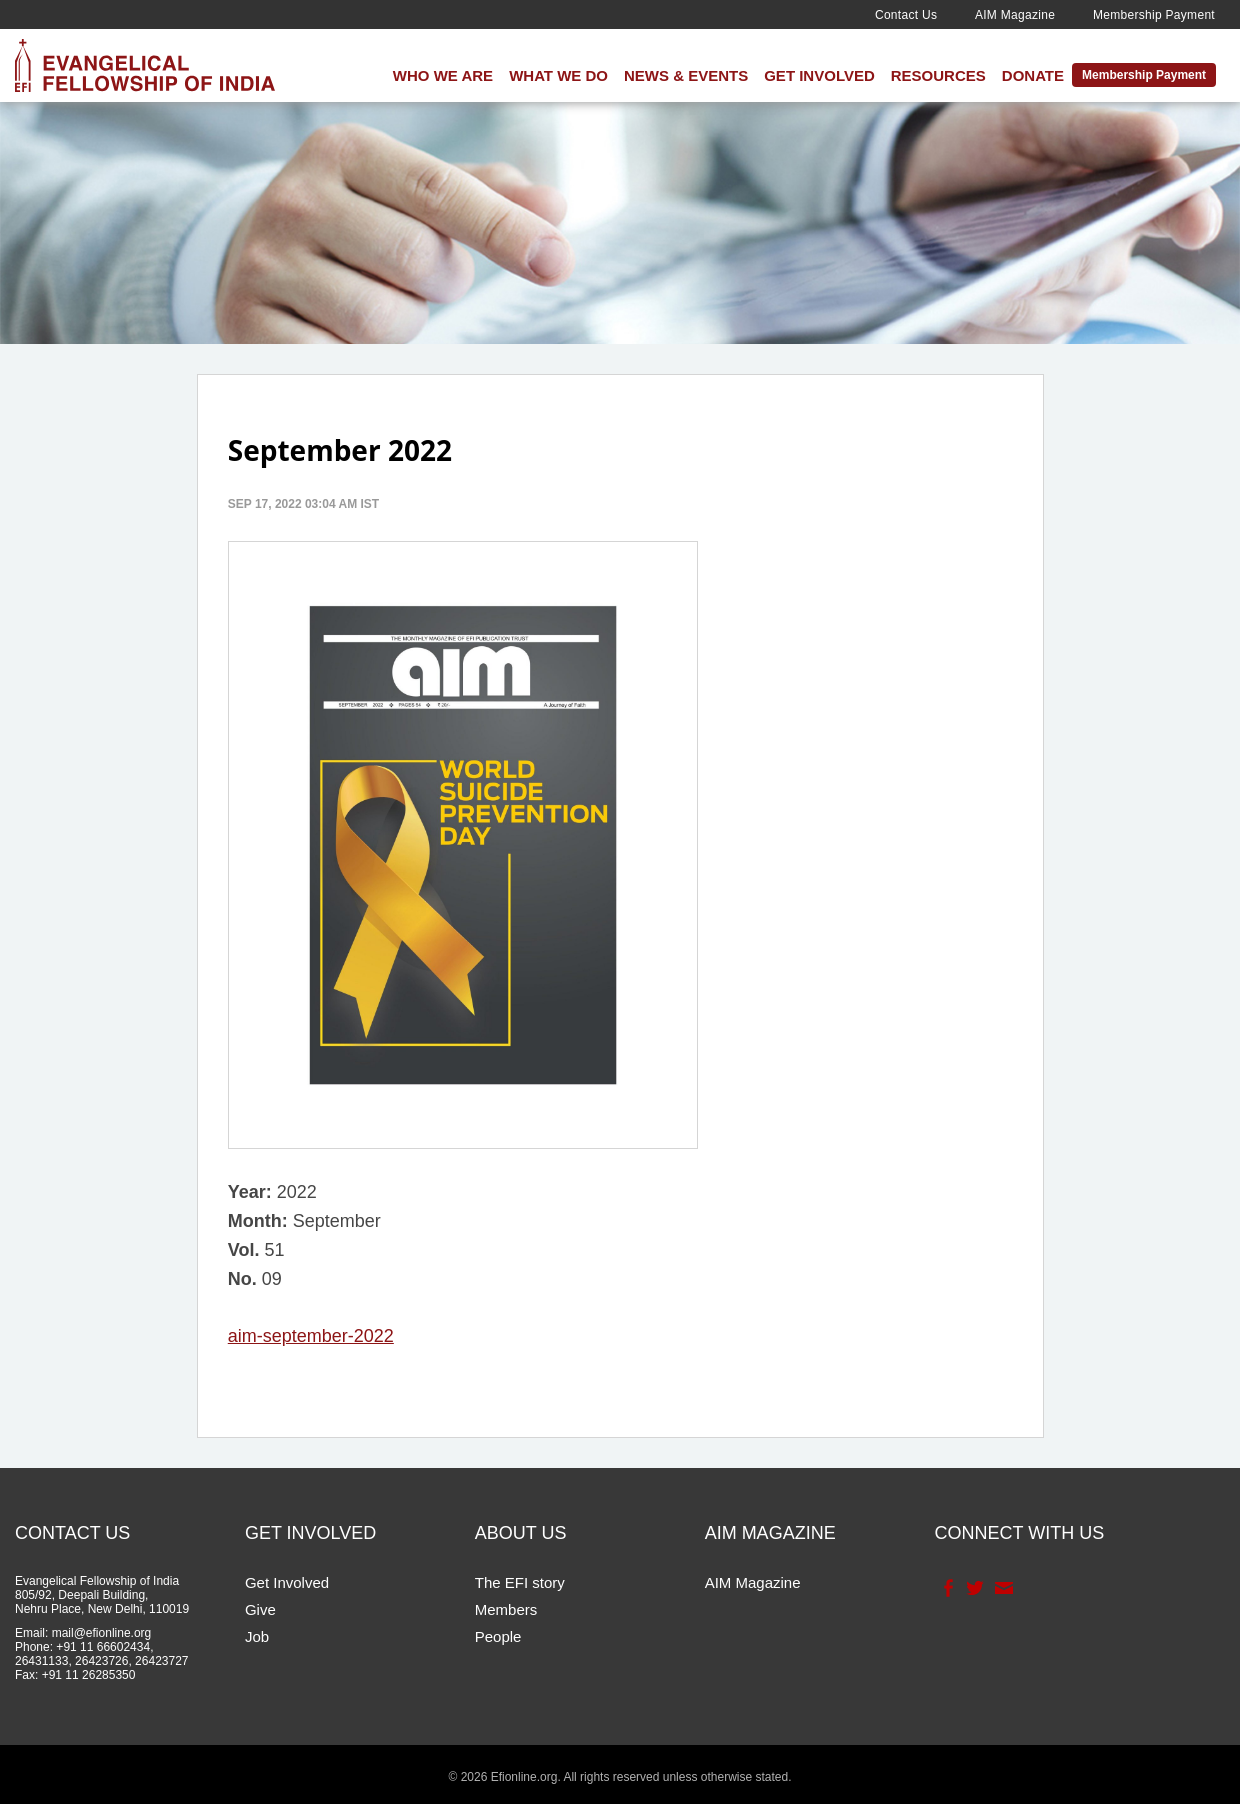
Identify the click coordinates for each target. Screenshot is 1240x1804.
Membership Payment (1154, 15)
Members (506, 1609)
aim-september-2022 (311, 1336)
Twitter (973, 1588)
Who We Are (443, 75)
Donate (1033, 75)
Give (260, 1609)
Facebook (946, 1588)
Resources (938, 75)
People (498, 1636)
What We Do (558, 75)
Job (257, 1636)
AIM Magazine (1015, 15)
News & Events (686, 75)
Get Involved (819, 75)
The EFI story (520, 1582)
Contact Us (906, 15)
